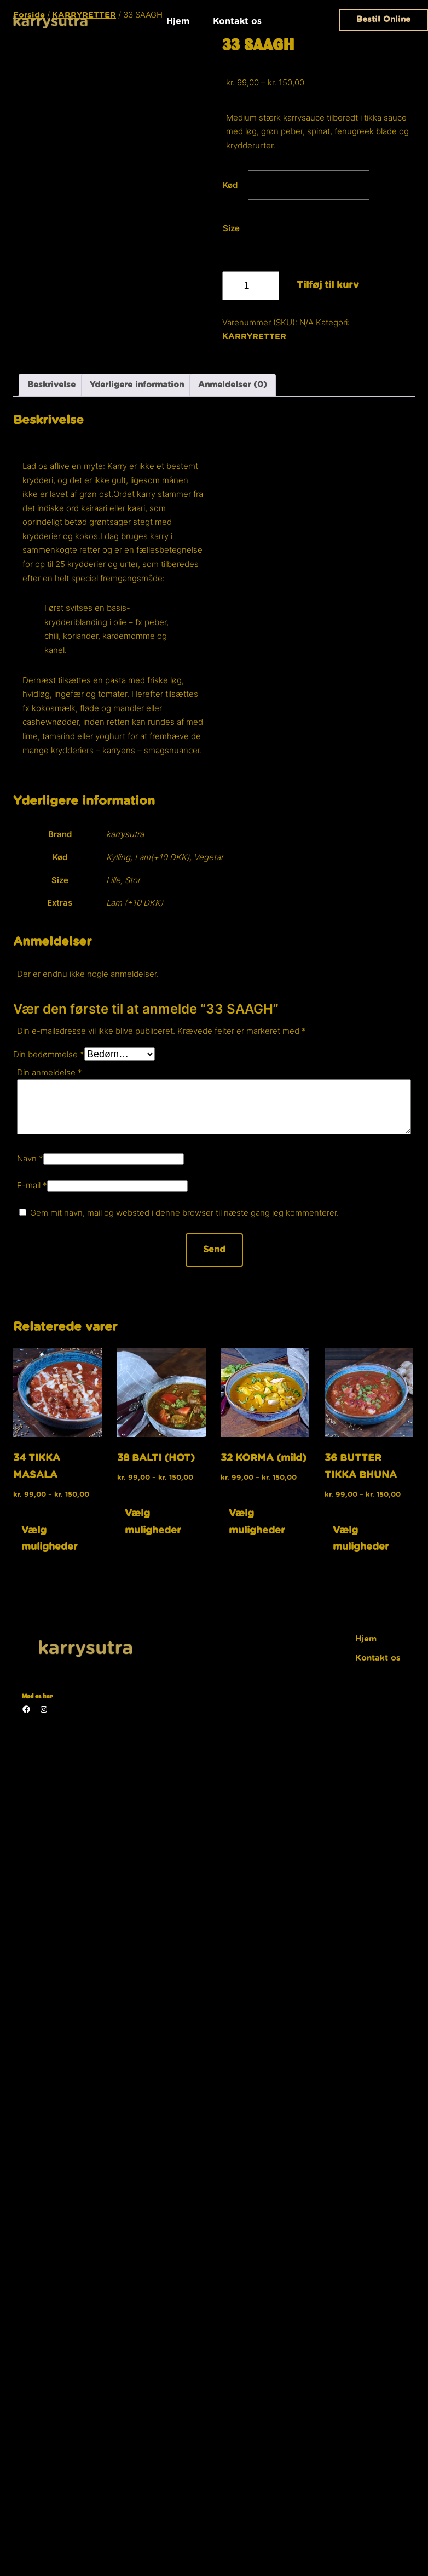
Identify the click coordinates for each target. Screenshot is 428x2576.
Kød (230, 185)
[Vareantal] (251, 286)
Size (231, 228)
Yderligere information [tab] (137, 385)
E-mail (32, 1185)
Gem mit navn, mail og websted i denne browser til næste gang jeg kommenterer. (184, 1212)
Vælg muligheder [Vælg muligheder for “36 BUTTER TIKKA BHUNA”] (361, 1539)
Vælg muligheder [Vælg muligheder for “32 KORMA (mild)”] (257, 1522)
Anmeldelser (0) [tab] (232, 385)
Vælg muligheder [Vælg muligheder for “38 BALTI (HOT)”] (153, 1522)
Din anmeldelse (49, 1072)
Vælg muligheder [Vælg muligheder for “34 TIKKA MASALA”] (49, 1539)
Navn (30, 1158)
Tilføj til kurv (328, 285)
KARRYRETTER (254, 337)
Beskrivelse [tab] (51, 385)
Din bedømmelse (48, 1054)
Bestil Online (383, 19)
